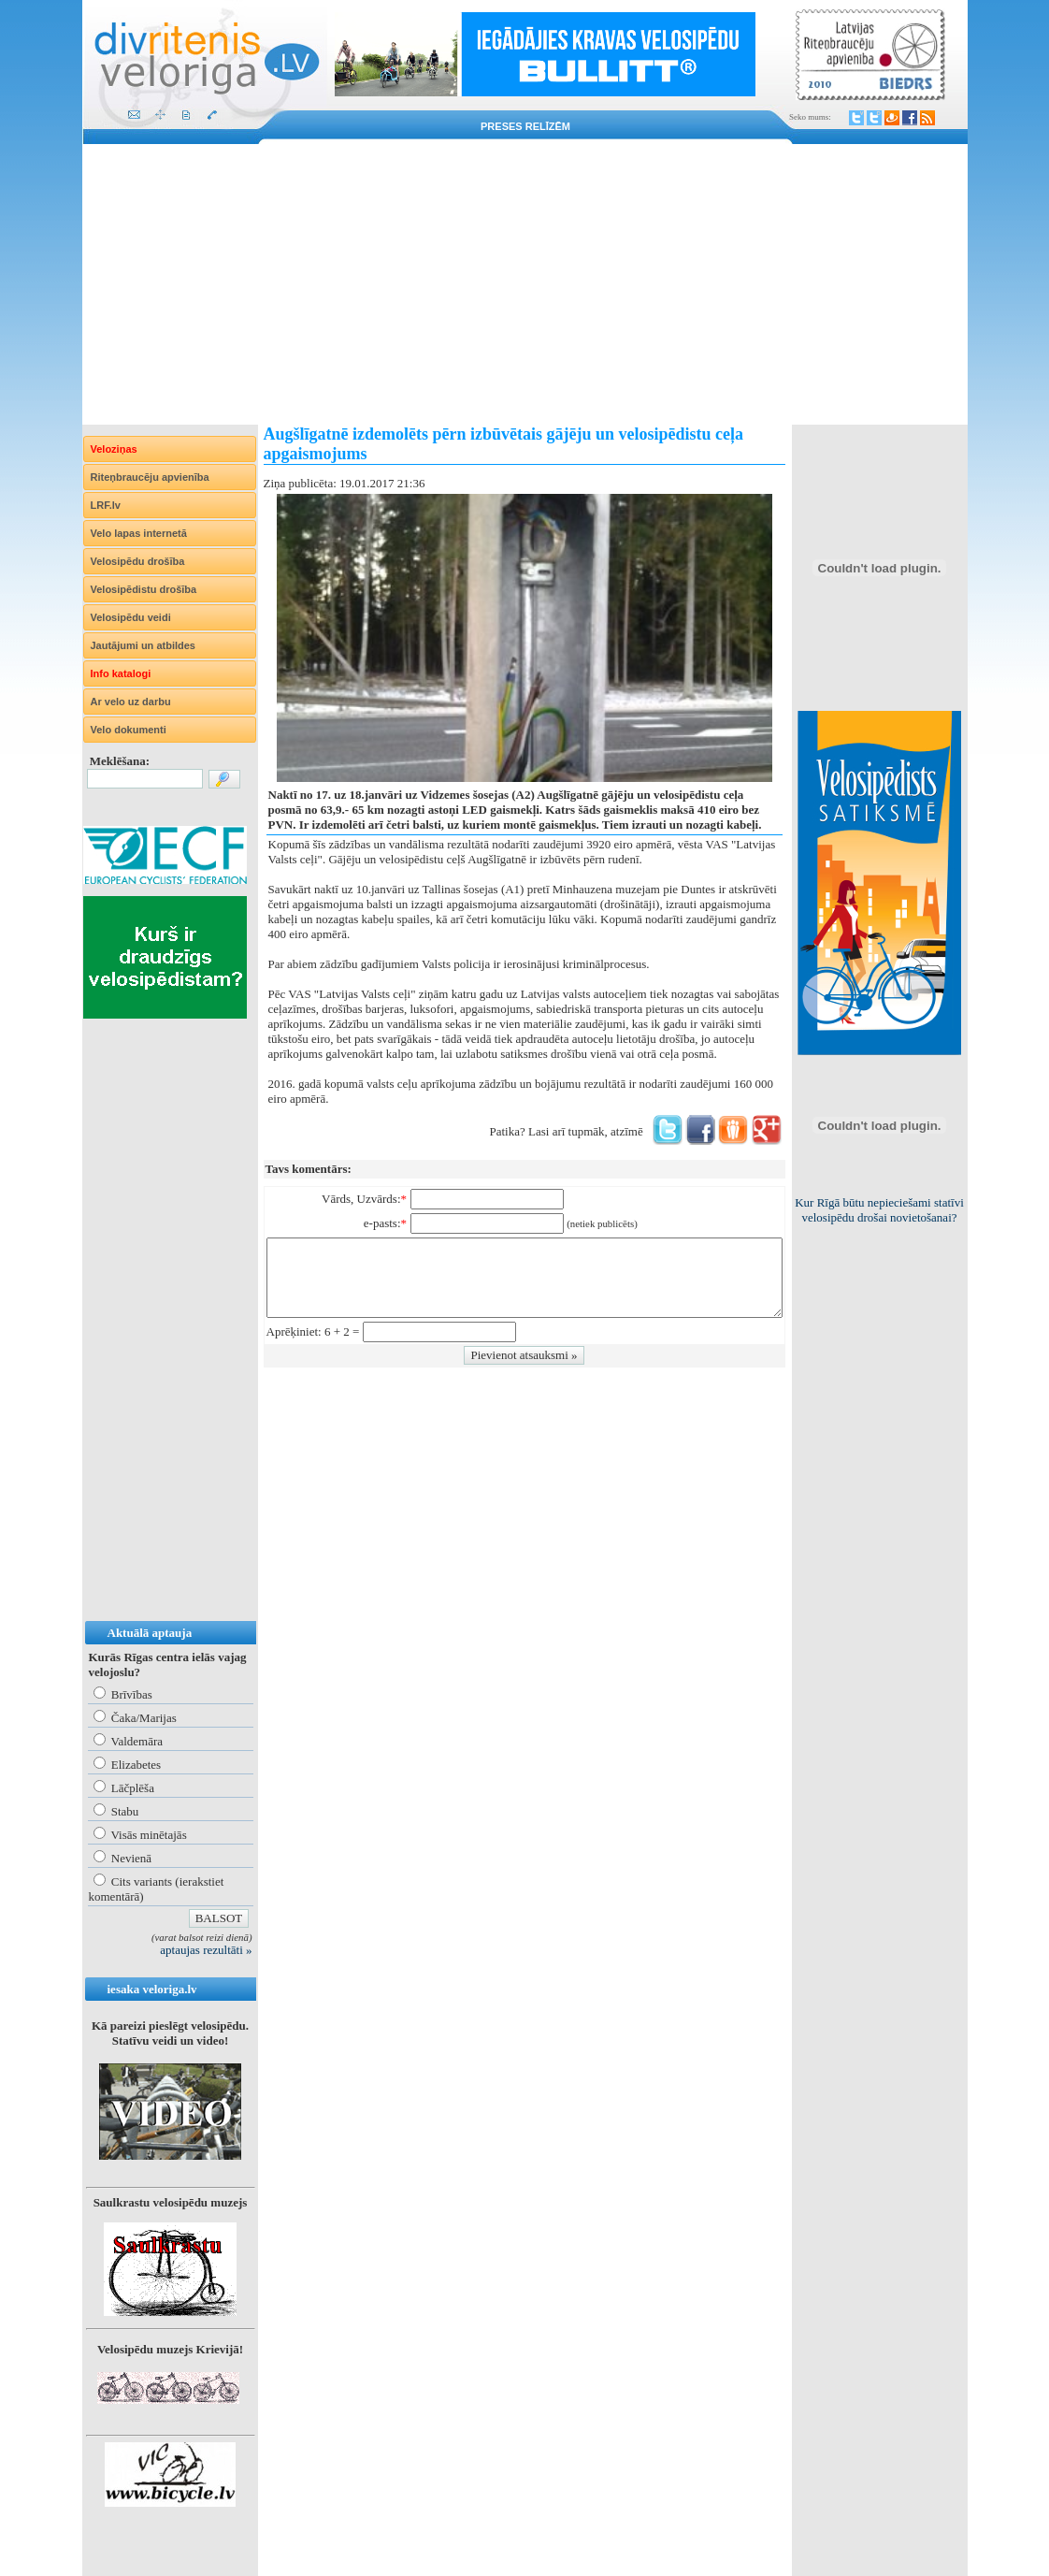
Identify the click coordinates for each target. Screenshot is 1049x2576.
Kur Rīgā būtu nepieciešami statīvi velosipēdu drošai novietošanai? (879, 1209)
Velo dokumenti (128, 729)
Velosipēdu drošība (138, 561)
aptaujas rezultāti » (205, 1950)
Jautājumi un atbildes (143, 645)
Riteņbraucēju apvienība (150, 477)
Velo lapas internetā (139, 533)
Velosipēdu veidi (131, 617)
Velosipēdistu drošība (144, 589)
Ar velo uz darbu (131, 701)
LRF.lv (106, 505)
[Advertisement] (525, 284)
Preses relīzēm (525, 126)
